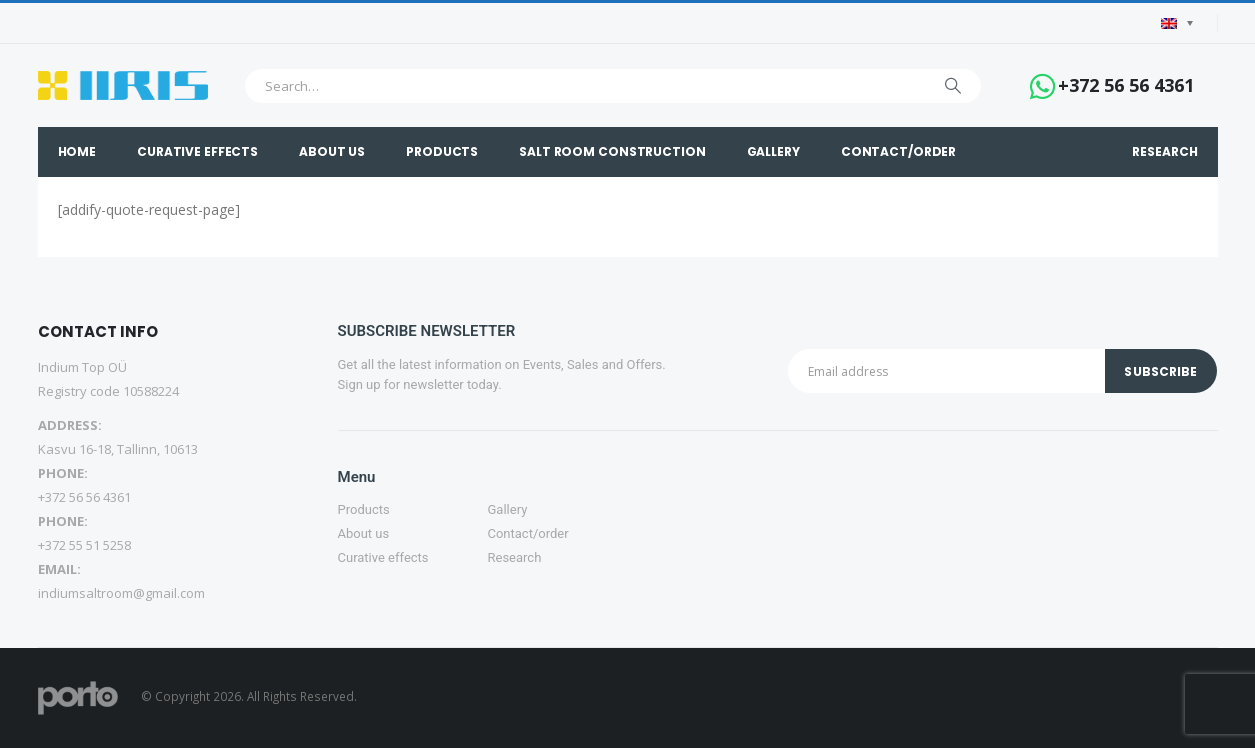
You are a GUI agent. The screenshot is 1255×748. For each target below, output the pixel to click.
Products (442, 151)
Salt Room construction (612, 151)
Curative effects (197, 151)
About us (364, 533)
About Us (332, 151)
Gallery (773, 151)
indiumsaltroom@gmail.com (121, 593)
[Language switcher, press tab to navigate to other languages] (1177, 23)
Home (77, 151)
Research (1164, 151)
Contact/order (898, 151)
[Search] (953, 86)
